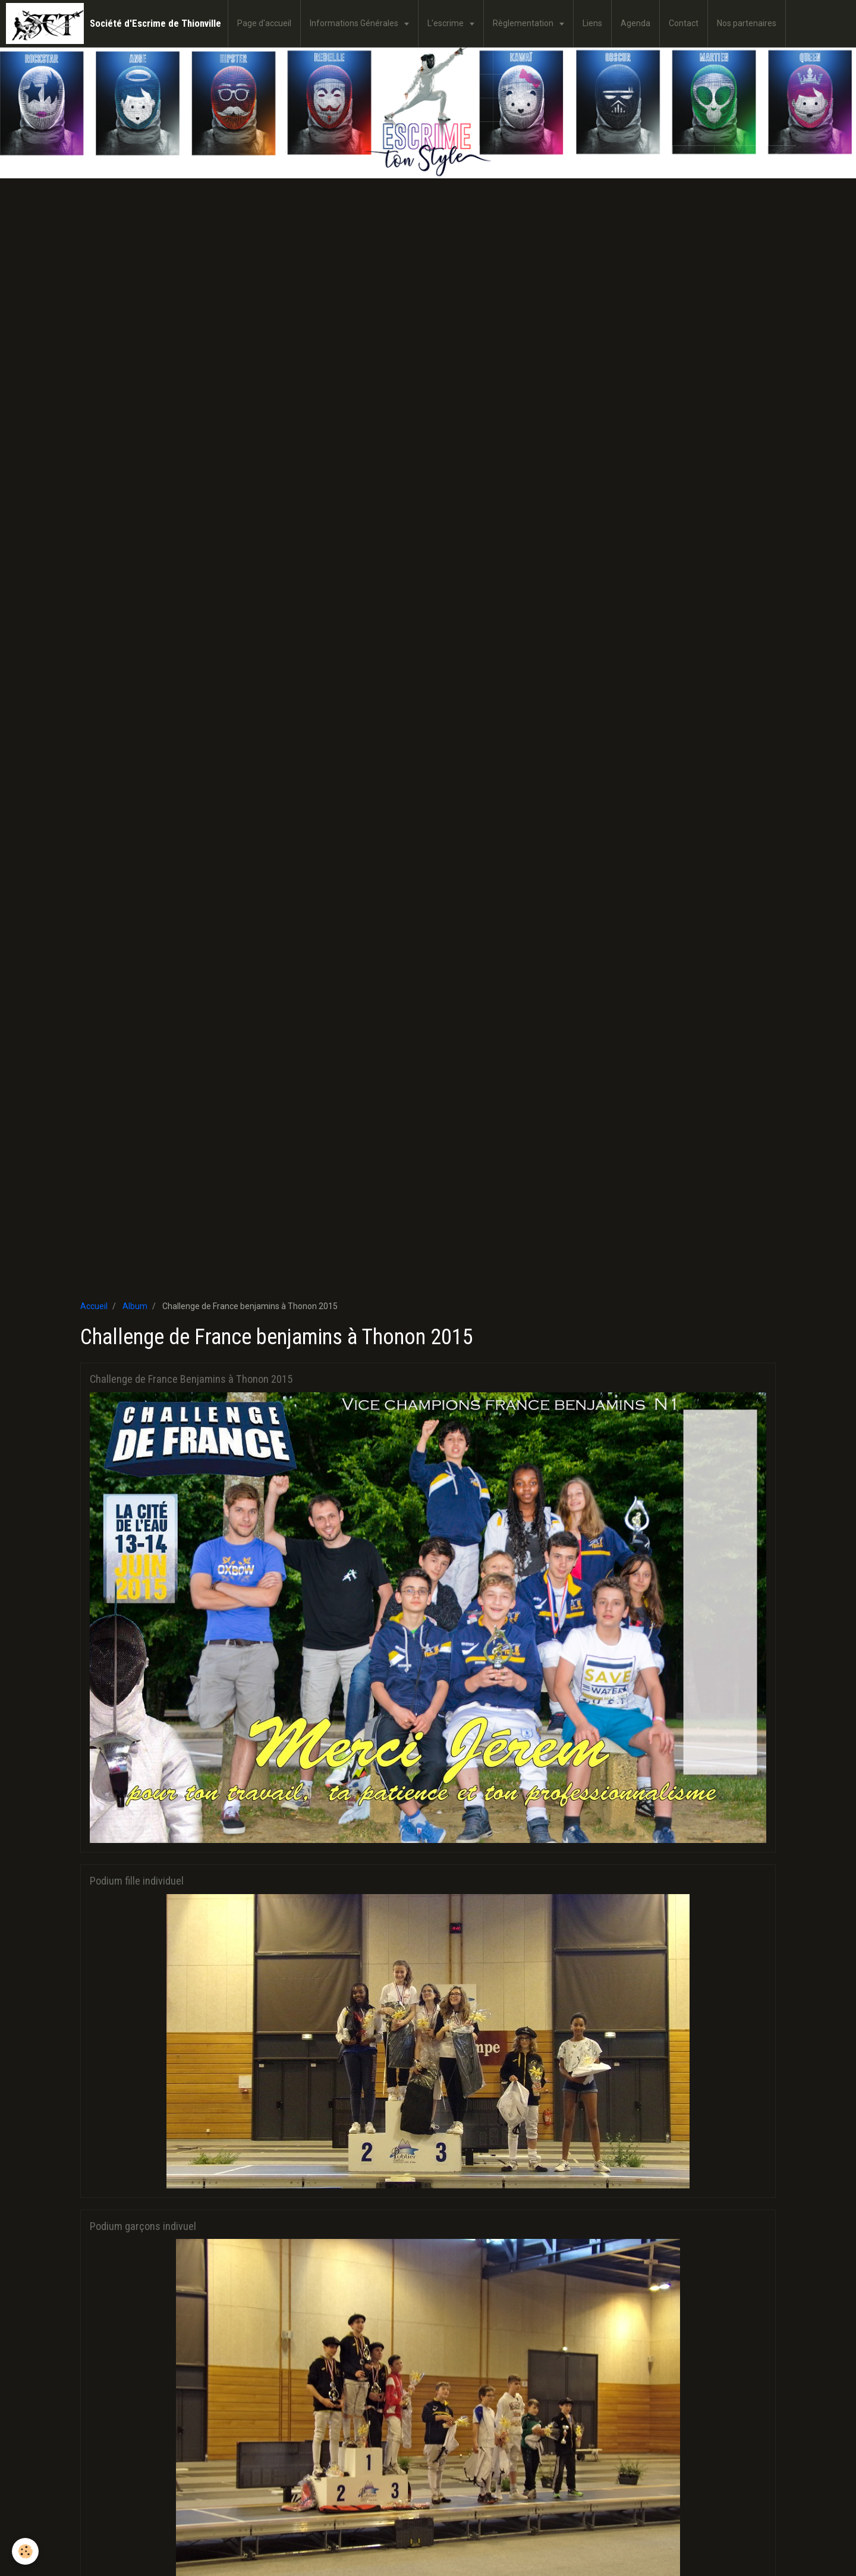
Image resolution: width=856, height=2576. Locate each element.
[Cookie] (25, 2551)
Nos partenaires (746, 23)
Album (134, 1306)
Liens (592, 23)
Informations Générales (355, 23)
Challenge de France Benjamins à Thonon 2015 (191, 1379)
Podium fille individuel (137, 1880)
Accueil (94, 1306)
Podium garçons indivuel (143, 2226)
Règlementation (524, 23)
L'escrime (446, 23)
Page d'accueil (264, 23)
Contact (683, 23)
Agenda (635, 23)
